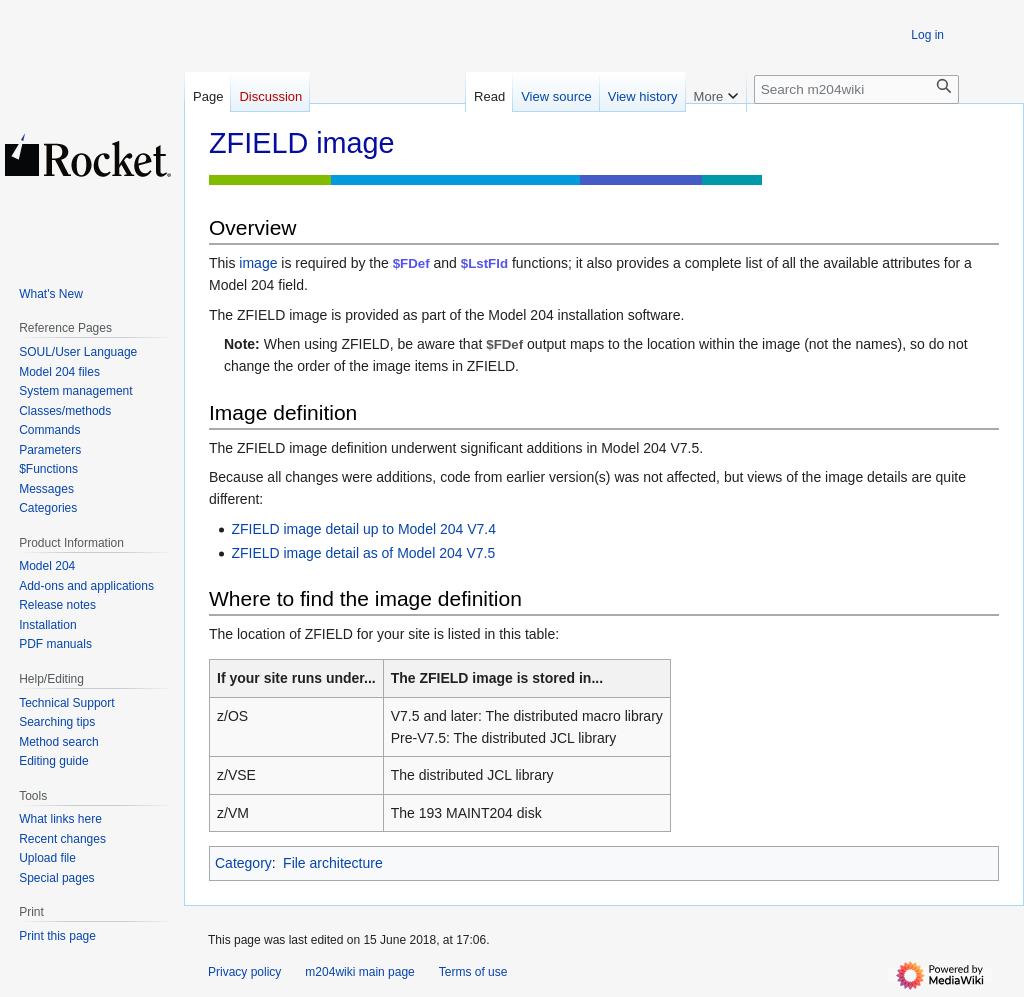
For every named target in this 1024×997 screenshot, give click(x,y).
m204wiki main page (359, 972)
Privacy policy (244, 972)
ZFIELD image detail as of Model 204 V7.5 (363, 553)
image (258, 263)
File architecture (333, 863)
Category (243, 863)
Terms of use (473, 972)
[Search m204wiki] (856, 89)
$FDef (411, 263)
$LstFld (484, 263)
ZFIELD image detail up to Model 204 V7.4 (363, 529)
